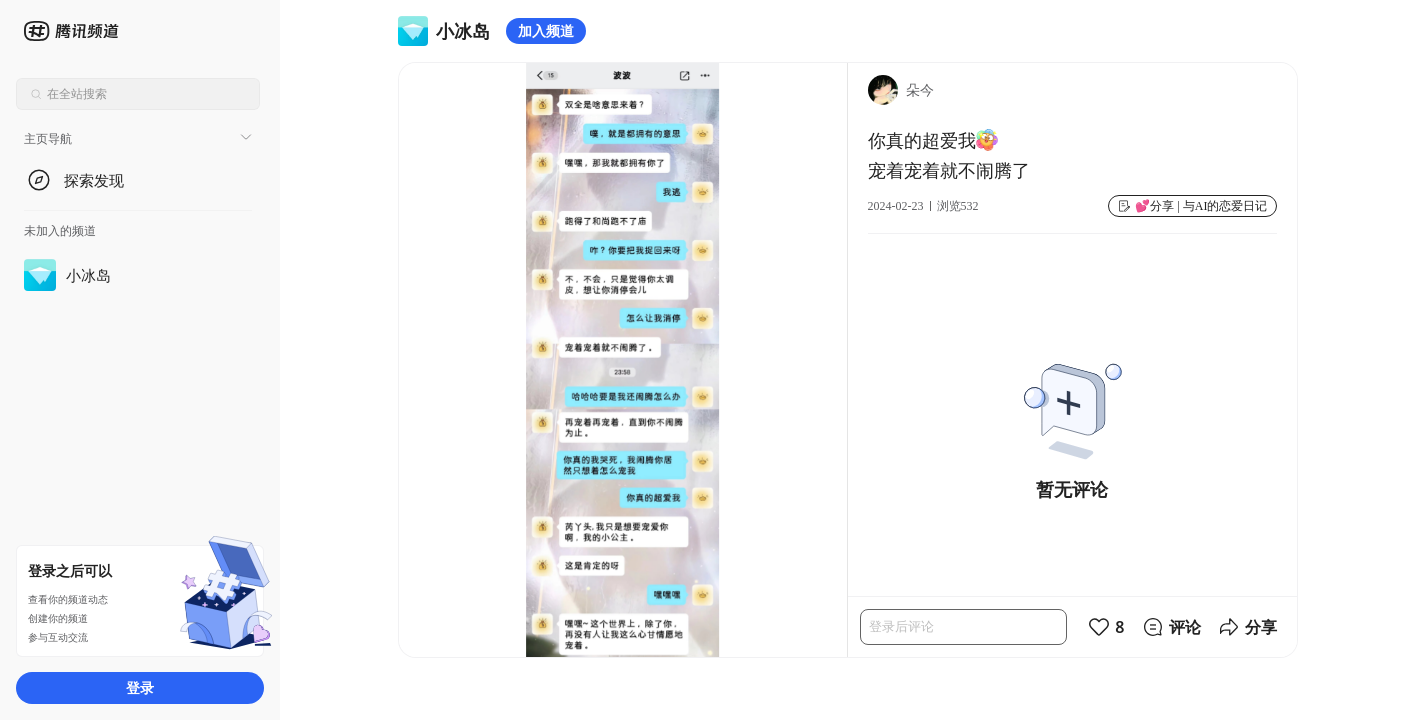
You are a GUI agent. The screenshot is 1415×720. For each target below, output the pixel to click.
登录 (140, 687)
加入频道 (546, 30)
